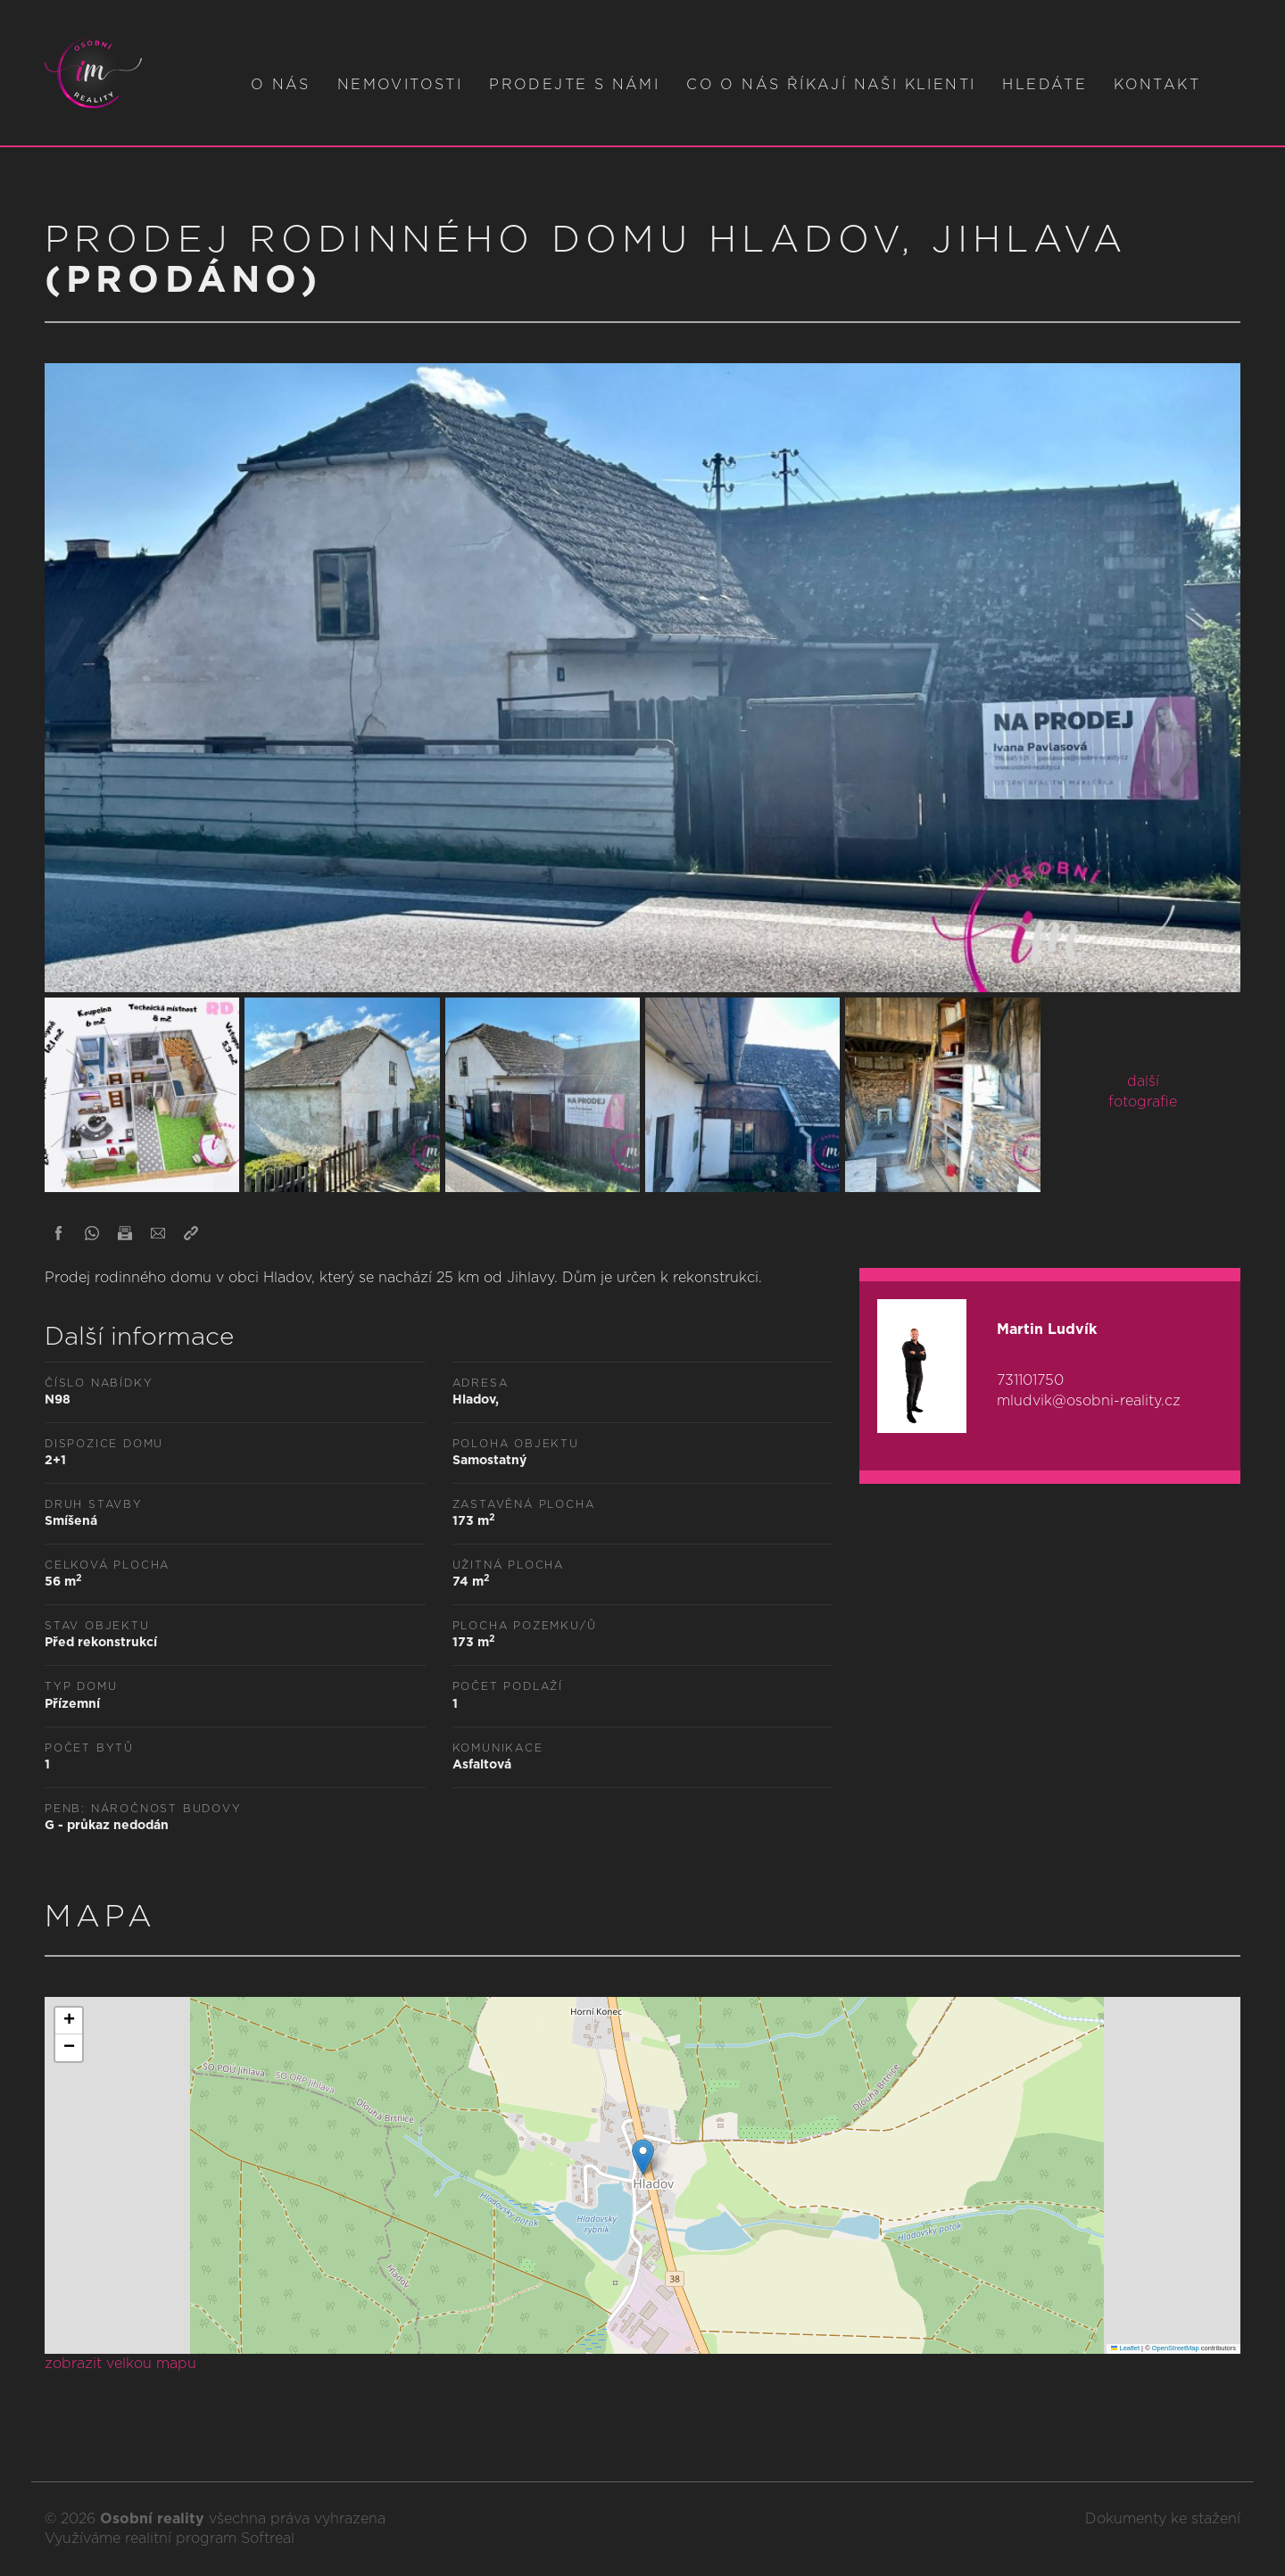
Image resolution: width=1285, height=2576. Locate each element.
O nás (281, 85)
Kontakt (1157, 85)
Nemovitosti (399, 85)
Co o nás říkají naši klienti (830, 85)
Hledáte (1044, 85)
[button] (643, 2157)
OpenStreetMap (1175, 2348)
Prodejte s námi (574, 85)
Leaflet (1125, 2348)
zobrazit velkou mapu (120, 2364)
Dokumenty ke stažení (1162, 2519)
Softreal (267, 2538)
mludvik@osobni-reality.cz (1089, 1401)
